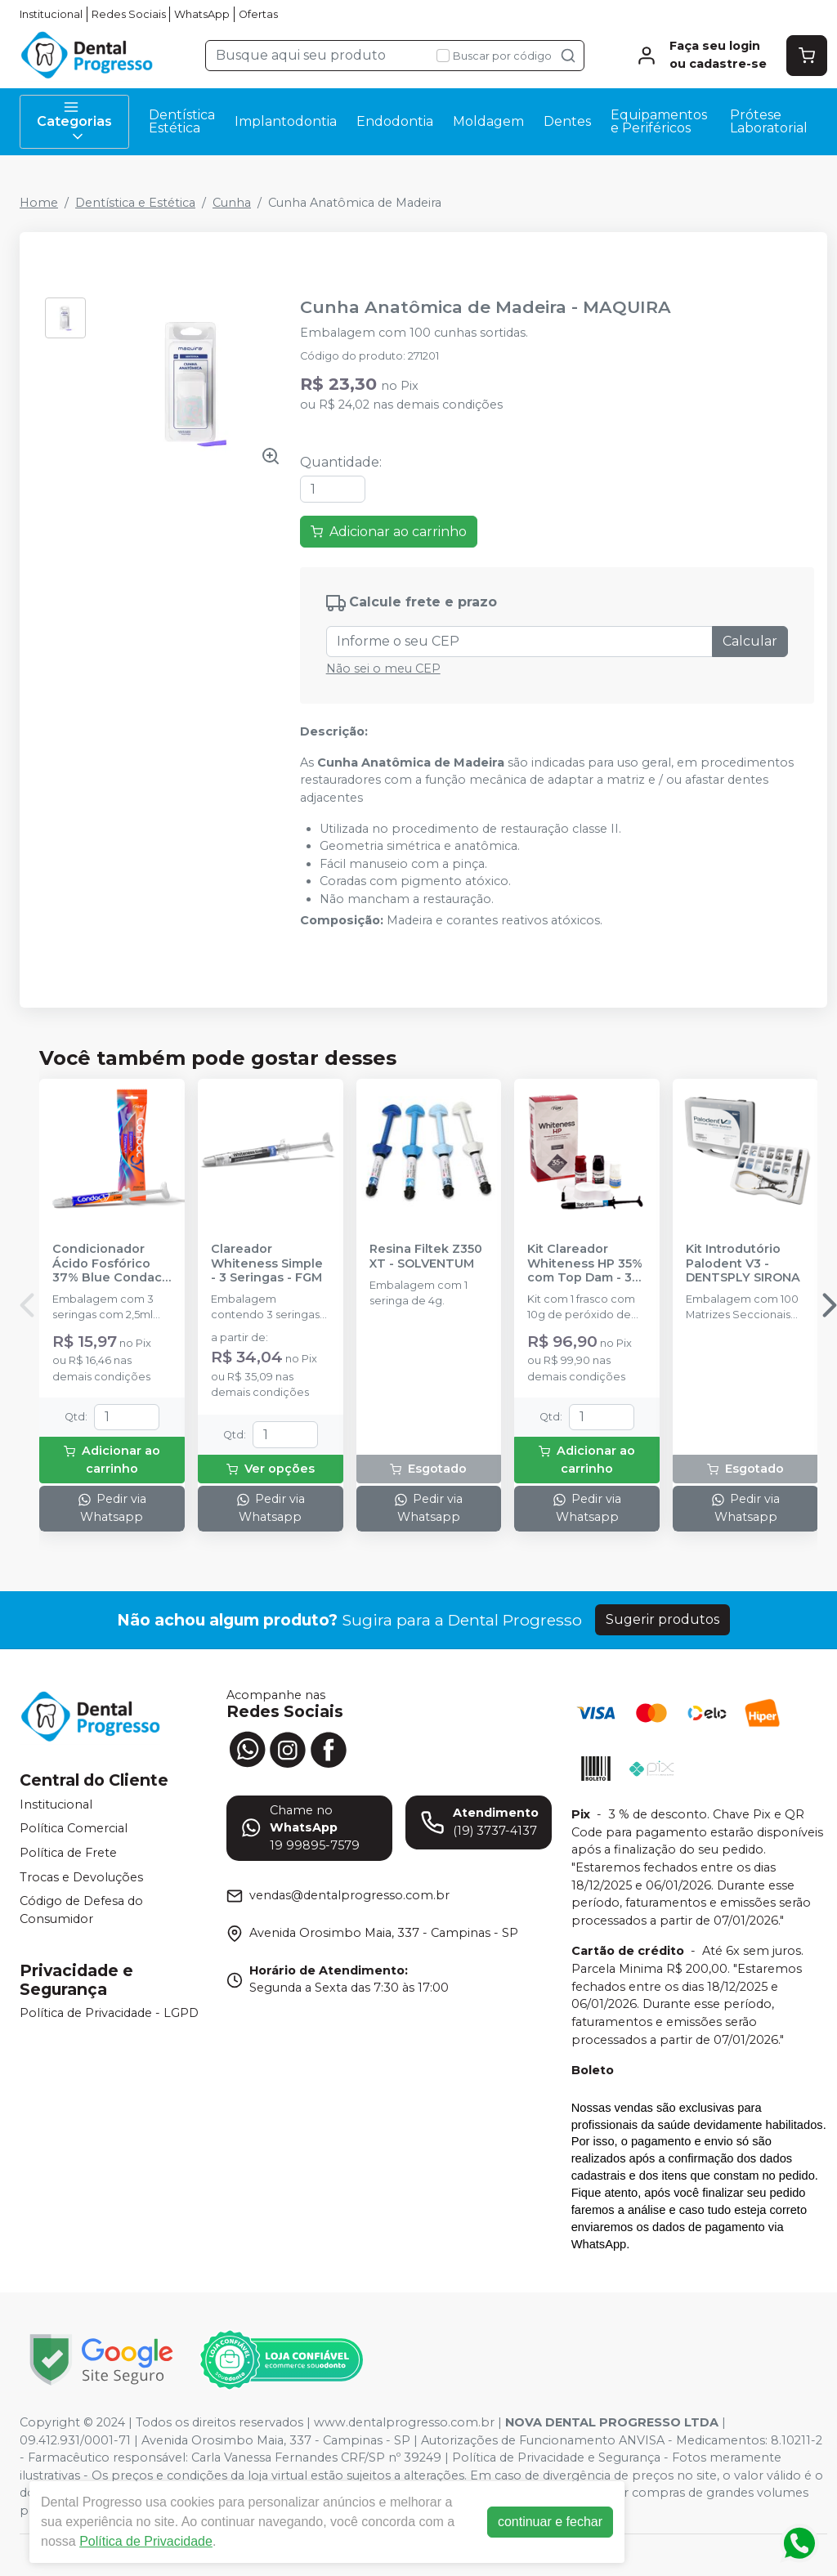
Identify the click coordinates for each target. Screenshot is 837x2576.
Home (39, 202)
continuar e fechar (551, 2522)
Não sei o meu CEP (383, 668)
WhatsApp (202, 14)
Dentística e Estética (135, 202)
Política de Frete (68, 1852)
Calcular (750, 641)
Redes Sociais (129, 14)
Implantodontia (286, 121)
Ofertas (258, 14)
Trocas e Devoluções (81, 1877)
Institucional (51, 14)
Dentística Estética (182, 121)
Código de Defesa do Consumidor (81, 1910)
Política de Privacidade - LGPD (109, 2013)
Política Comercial (74, 1829)
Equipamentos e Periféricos (659, 121)
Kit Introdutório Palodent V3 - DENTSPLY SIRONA (743, 1263)
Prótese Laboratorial (769, 121)
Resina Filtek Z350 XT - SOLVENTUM (425, 1256)
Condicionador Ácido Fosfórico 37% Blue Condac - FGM (111, 1263)
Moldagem (488, 121)
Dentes (567, 121)
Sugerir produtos (662, 1619)
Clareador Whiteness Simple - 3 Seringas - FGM (267, 1263)
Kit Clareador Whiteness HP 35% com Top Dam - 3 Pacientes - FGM (584, 1263)
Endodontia (394, 121)
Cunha (232, 202)
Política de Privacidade (146, 2541)
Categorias (74, 122)
